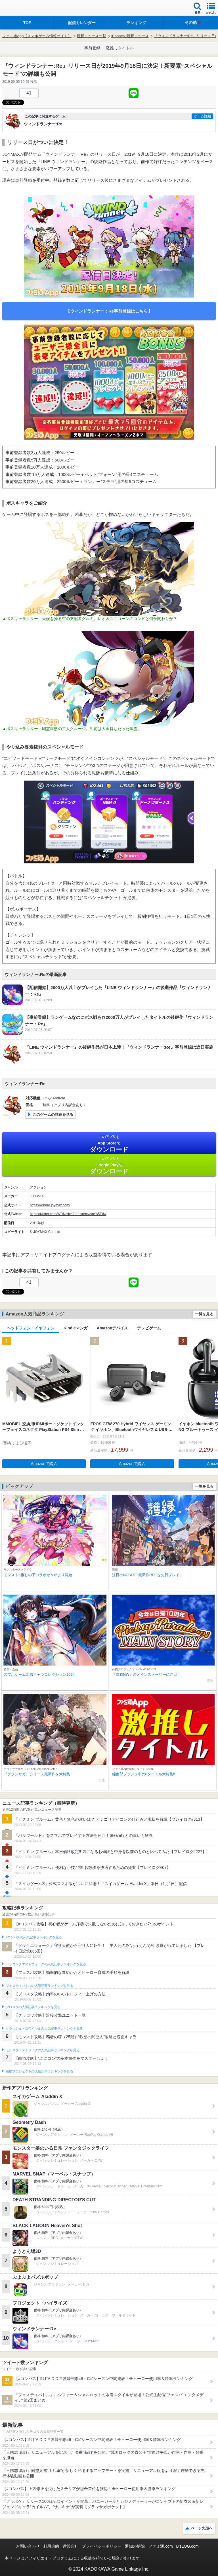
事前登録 (92, 48)
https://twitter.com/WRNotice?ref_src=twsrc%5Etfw (68, 1214)
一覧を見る (204, 1314)
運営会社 (70, 2546)
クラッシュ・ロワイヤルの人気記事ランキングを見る (44, 2028)
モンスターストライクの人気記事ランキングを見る (42, 2050)
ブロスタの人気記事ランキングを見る (33, 2007)
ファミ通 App (21, 8)
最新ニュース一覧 (91, 36)
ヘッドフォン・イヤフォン (30, 1328)
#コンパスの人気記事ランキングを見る (34, 1937)
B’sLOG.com (187, 2546)
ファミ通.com (160, 2546)
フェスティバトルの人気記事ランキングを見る (39, 1985)
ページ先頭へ (202, 2528)
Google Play (109, 1165)
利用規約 (51, 2546)
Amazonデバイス (112, 1328)
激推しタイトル (120, 48)
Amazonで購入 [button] (44, 1463)
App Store (109, 1144)
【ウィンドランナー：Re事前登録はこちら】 (109, 311)
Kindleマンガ (76, 1328)
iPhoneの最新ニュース (129, 36)
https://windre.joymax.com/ (50, 1205)
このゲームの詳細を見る (53, 1114)
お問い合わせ (28, 2546)
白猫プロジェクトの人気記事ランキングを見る (39, 2071)
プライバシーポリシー (101, 2546)
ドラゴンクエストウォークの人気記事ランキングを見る (46, 1964)
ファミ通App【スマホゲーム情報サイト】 (37, 36)
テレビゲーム (149, 1328)
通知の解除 (135, 2546)
